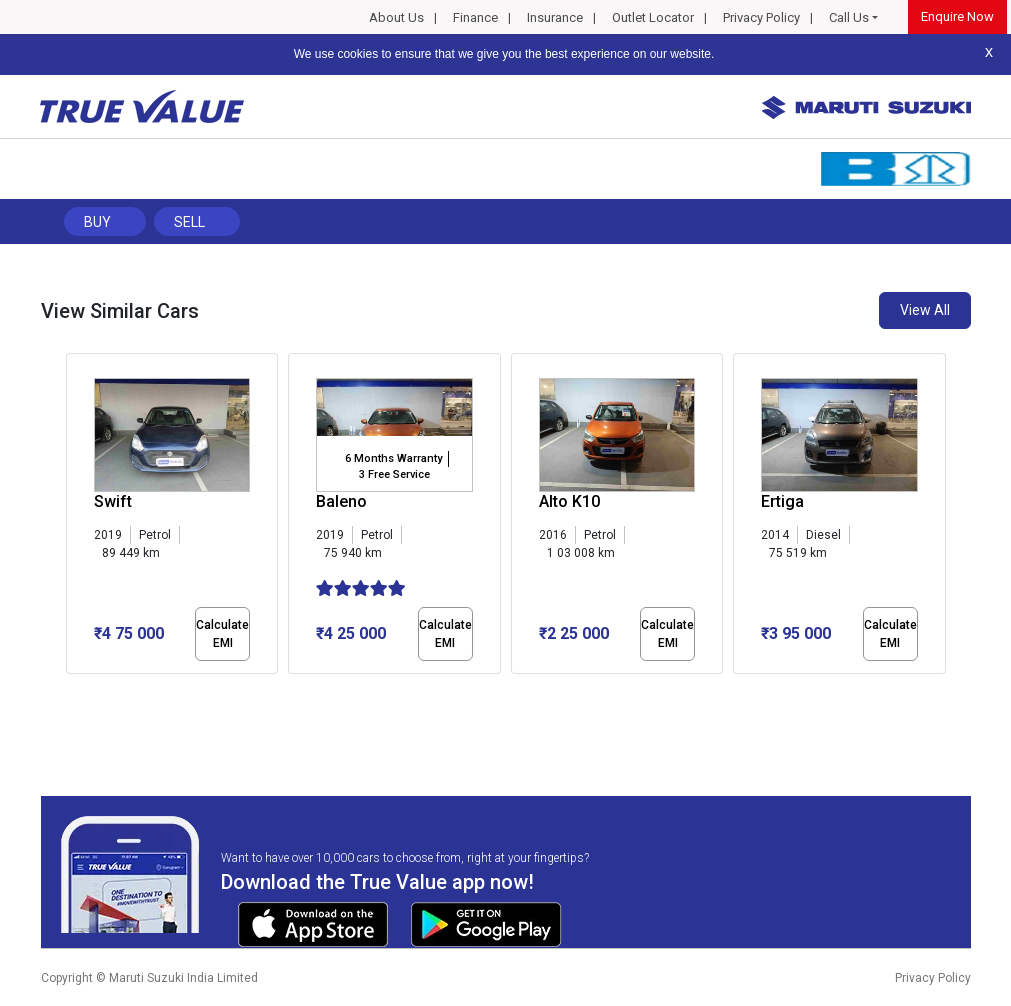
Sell (189, 222)
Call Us (849, 17)
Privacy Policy (761, 17)
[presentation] (76, 518)
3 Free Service (394, 474)
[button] (72, 691)
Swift (113, 501)
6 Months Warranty (393, 458)
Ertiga (782, 501)
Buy (97, 222)
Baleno (341, 501)
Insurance (555, 17)
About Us (396, 17)
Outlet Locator (653, 17)
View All (925, 310)
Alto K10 (569, 501)
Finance (475, 17)
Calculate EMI (222, 634)
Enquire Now (957, 16)
